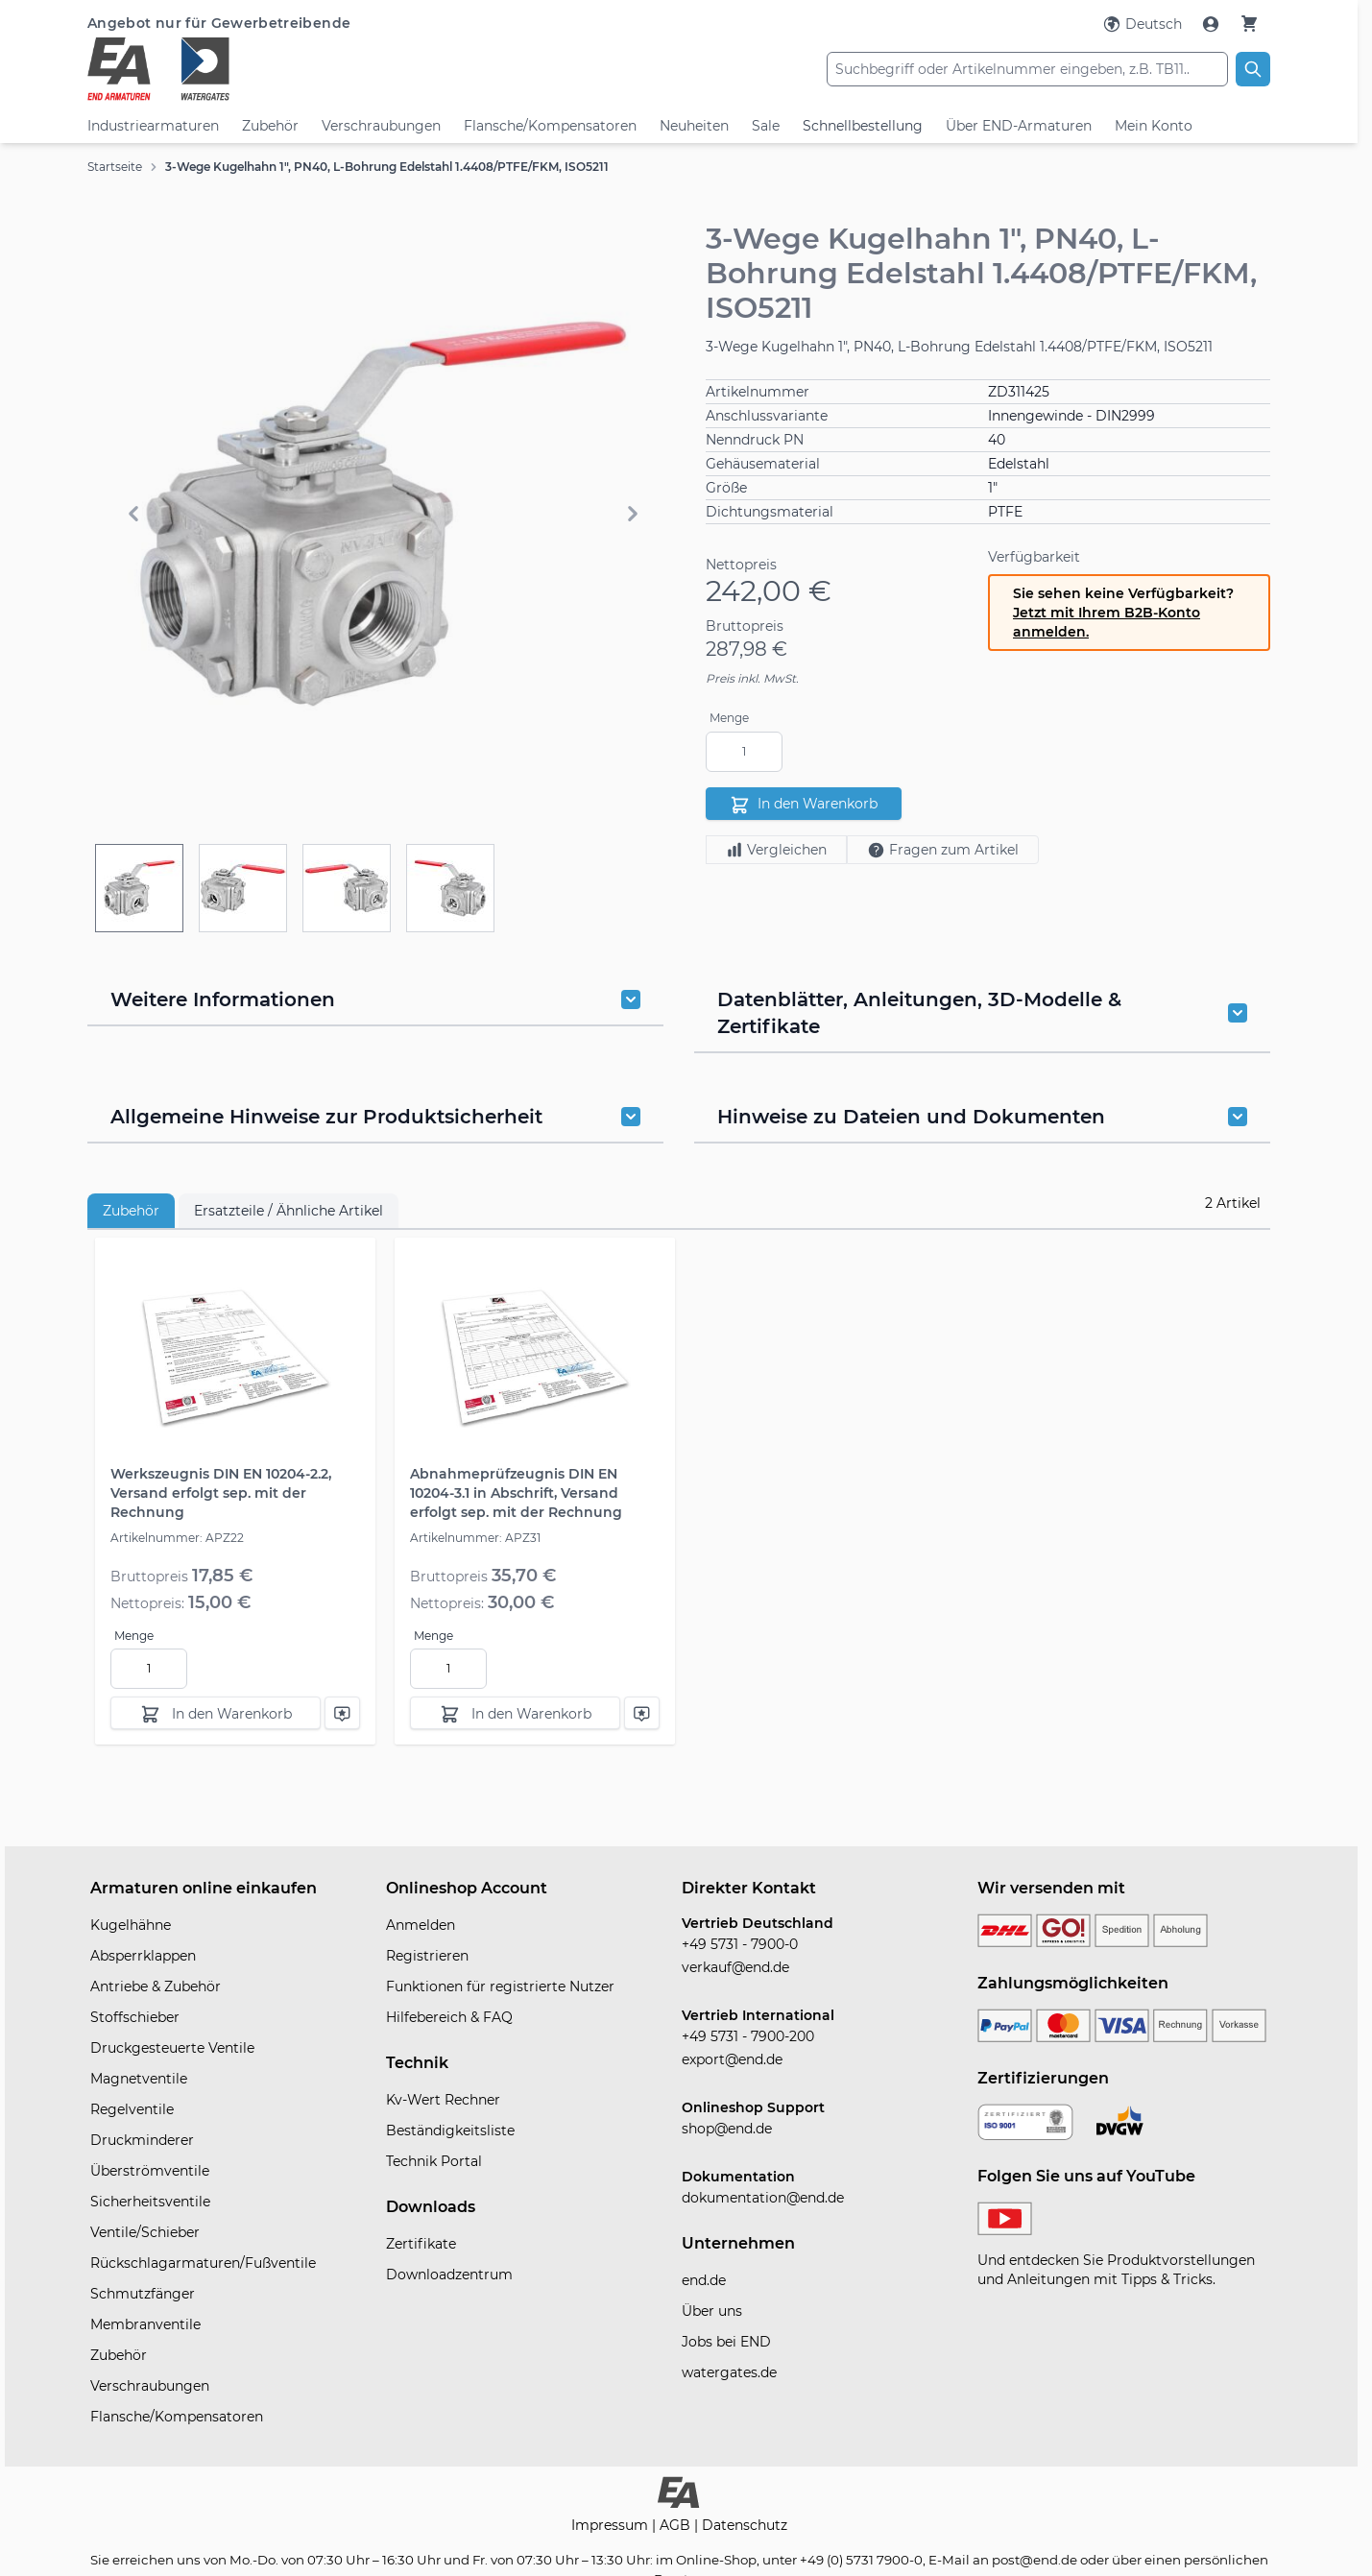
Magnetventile (138, 2078)
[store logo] (284, 69)
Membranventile (145, 2324)
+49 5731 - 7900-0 (740, 1944)
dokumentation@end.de (763, 2197)
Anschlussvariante (767, 415)
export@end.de (732, 2059)
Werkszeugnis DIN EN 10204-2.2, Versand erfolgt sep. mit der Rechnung (220, 1493)
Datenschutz (744, 2525)
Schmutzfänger (142, 2293)
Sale (766, 125)
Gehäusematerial (763, 463)
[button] (383, 513)
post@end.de (1034, 2559)
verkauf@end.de (735, 1967)
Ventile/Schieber (145, 2232)
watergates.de (729, 2372)
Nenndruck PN (755, 439)
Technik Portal (434, 2161)
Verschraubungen (381, 125)
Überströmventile (149, 2170)
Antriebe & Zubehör (155, 1986)
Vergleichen (776, 849)
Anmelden (420, 1925)
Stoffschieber (135, 2017)
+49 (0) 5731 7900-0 (861, 2559)
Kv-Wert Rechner (443, 2099)
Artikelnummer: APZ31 (475, 1537)
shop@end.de (727, 2128)
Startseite (114, 166)
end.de (704, 2280)
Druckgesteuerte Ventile (172, 2048)
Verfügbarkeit (1034, 557)
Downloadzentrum (449, 2274)
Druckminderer (142, 2140)
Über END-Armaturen (1019, 125)
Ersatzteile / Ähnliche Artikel (288, 1210)
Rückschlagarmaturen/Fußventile (203, 2263)
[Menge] (744, 752)
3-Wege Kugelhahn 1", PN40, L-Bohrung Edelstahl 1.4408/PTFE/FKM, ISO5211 (387, 166)
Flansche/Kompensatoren (550, 125)
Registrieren (427, 1955)
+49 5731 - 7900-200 (748, 2036)
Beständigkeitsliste (450, 2130)
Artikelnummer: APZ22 (177, 1537)
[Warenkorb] (1249, 23)
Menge (729, 717)
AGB (677, 2525)
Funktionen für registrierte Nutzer (500, 1986)
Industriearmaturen (153, 125)
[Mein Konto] (1212, 24)
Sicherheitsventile (150, 2201)
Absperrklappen (143, 1955)
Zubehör (270, 125)
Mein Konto (1153, 125)
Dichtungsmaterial (769, 511)
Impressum (611, 2525)
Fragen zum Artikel (943, 850)
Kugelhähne (130, 1925)
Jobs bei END (726, 2341)
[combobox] (1027, 69)
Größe (726, 487)
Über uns (712, 2311)
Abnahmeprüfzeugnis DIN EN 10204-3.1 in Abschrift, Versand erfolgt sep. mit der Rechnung (516, 1493)
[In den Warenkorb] (215, 1713)
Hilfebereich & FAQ (449, 2017)
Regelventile (132, 2109)
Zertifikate (421, 2243)
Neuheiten (694, 125)
